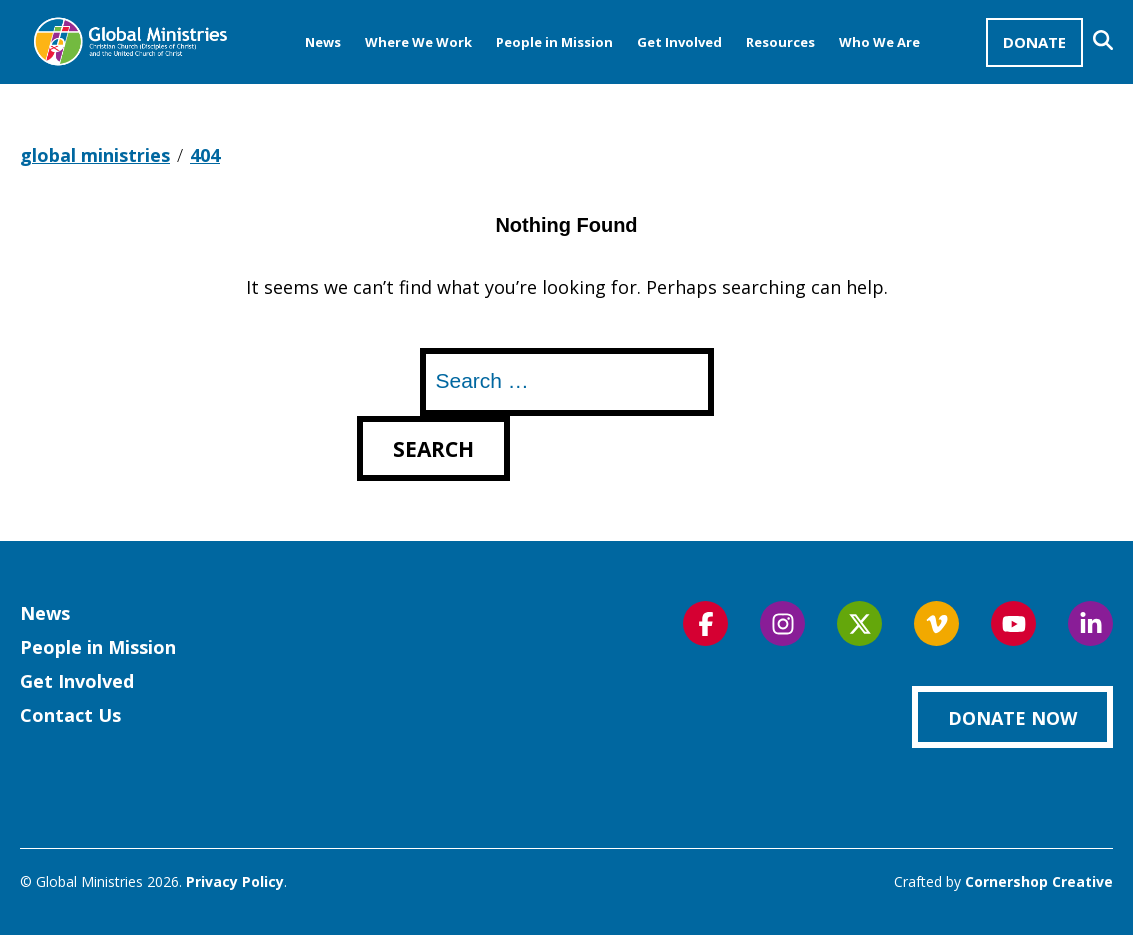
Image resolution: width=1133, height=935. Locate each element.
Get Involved (679, 42)
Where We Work (418, 42)
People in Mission (554, 42)
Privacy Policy (235, 881)
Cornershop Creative (1039, 881)
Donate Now (1012, 718)
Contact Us (70, 715)
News (323, 42)
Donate (1034, 42)
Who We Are (879, 42)
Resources (780, 42)
